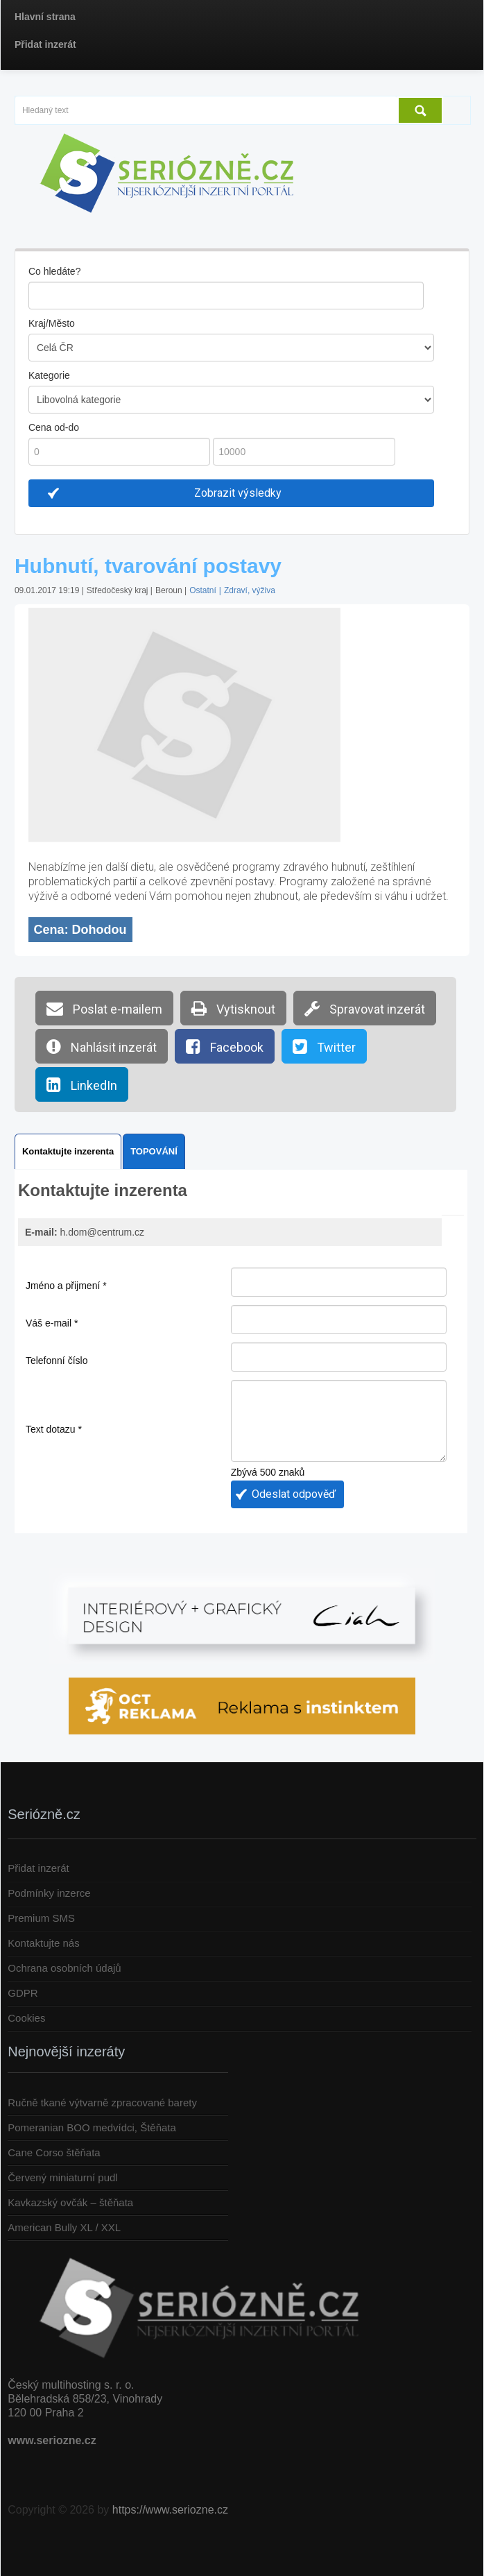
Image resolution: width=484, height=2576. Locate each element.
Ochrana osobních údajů (64, 1968)
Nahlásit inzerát (101, 1046)
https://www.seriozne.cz (170, 2510)
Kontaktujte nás (43, 1943)
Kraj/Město (51, 323)
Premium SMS (41, 1918)
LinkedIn (81, 1084)
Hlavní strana (45, 16)
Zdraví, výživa (249, 590)
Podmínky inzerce (49, 1893)
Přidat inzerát (45, 44)
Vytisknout (233, 1008)
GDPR (22, 1993)
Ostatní (202, 590)
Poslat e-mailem (104, 1008)
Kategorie (49, 375)
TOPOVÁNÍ (154, 1151)
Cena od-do (53, 427)
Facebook (224, 1046)
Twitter (324, 1046)
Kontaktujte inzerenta (68, 1151)
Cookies (26, 2018)
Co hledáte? (54, 271)
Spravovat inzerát (364, 1008)
